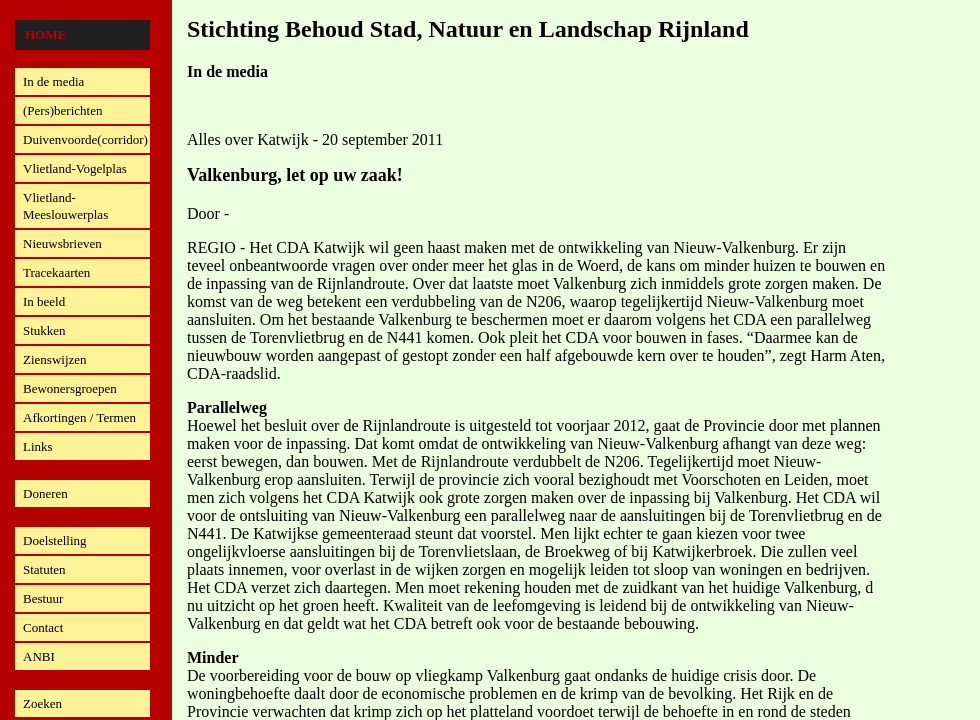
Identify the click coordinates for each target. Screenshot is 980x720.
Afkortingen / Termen (79, 417)
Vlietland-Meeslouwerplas (65, 206)
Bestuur (43, 598)
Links (38, 446)
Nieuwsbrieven (62, 243)
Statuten (44, 569)
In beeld (44, 301)
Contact (43, 627)
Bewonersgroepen (70, 388)
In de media (53, 81)
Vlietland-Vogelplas (75, 168)
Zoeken (42, 703)
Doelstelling (55, 540)
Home (45, 34)
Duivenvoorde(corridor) (85, 139)
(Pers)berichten (62, 110)
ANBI (39, 656)
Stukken (44, 330)
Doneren (45, 493)
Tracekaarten (56, 272)
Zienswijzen (55, 359)
